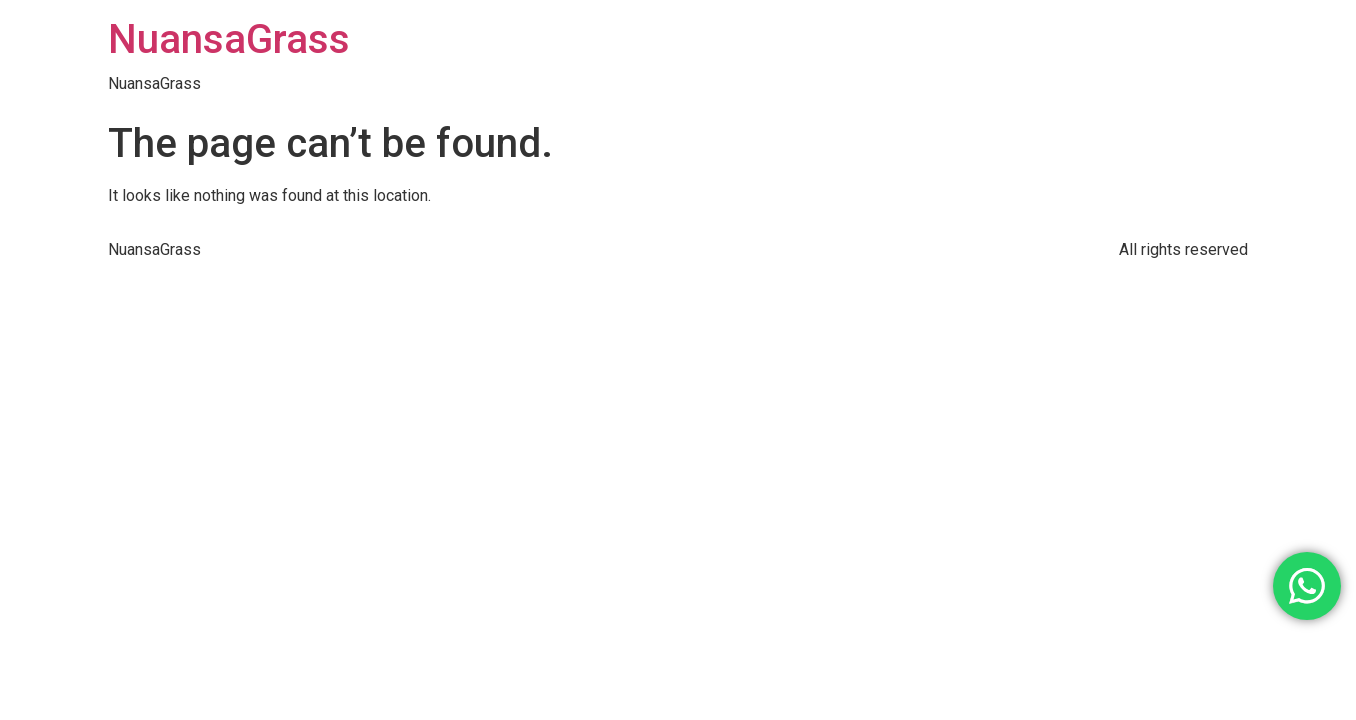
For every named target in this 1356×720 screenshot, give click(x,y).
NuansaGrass (229, 39)
